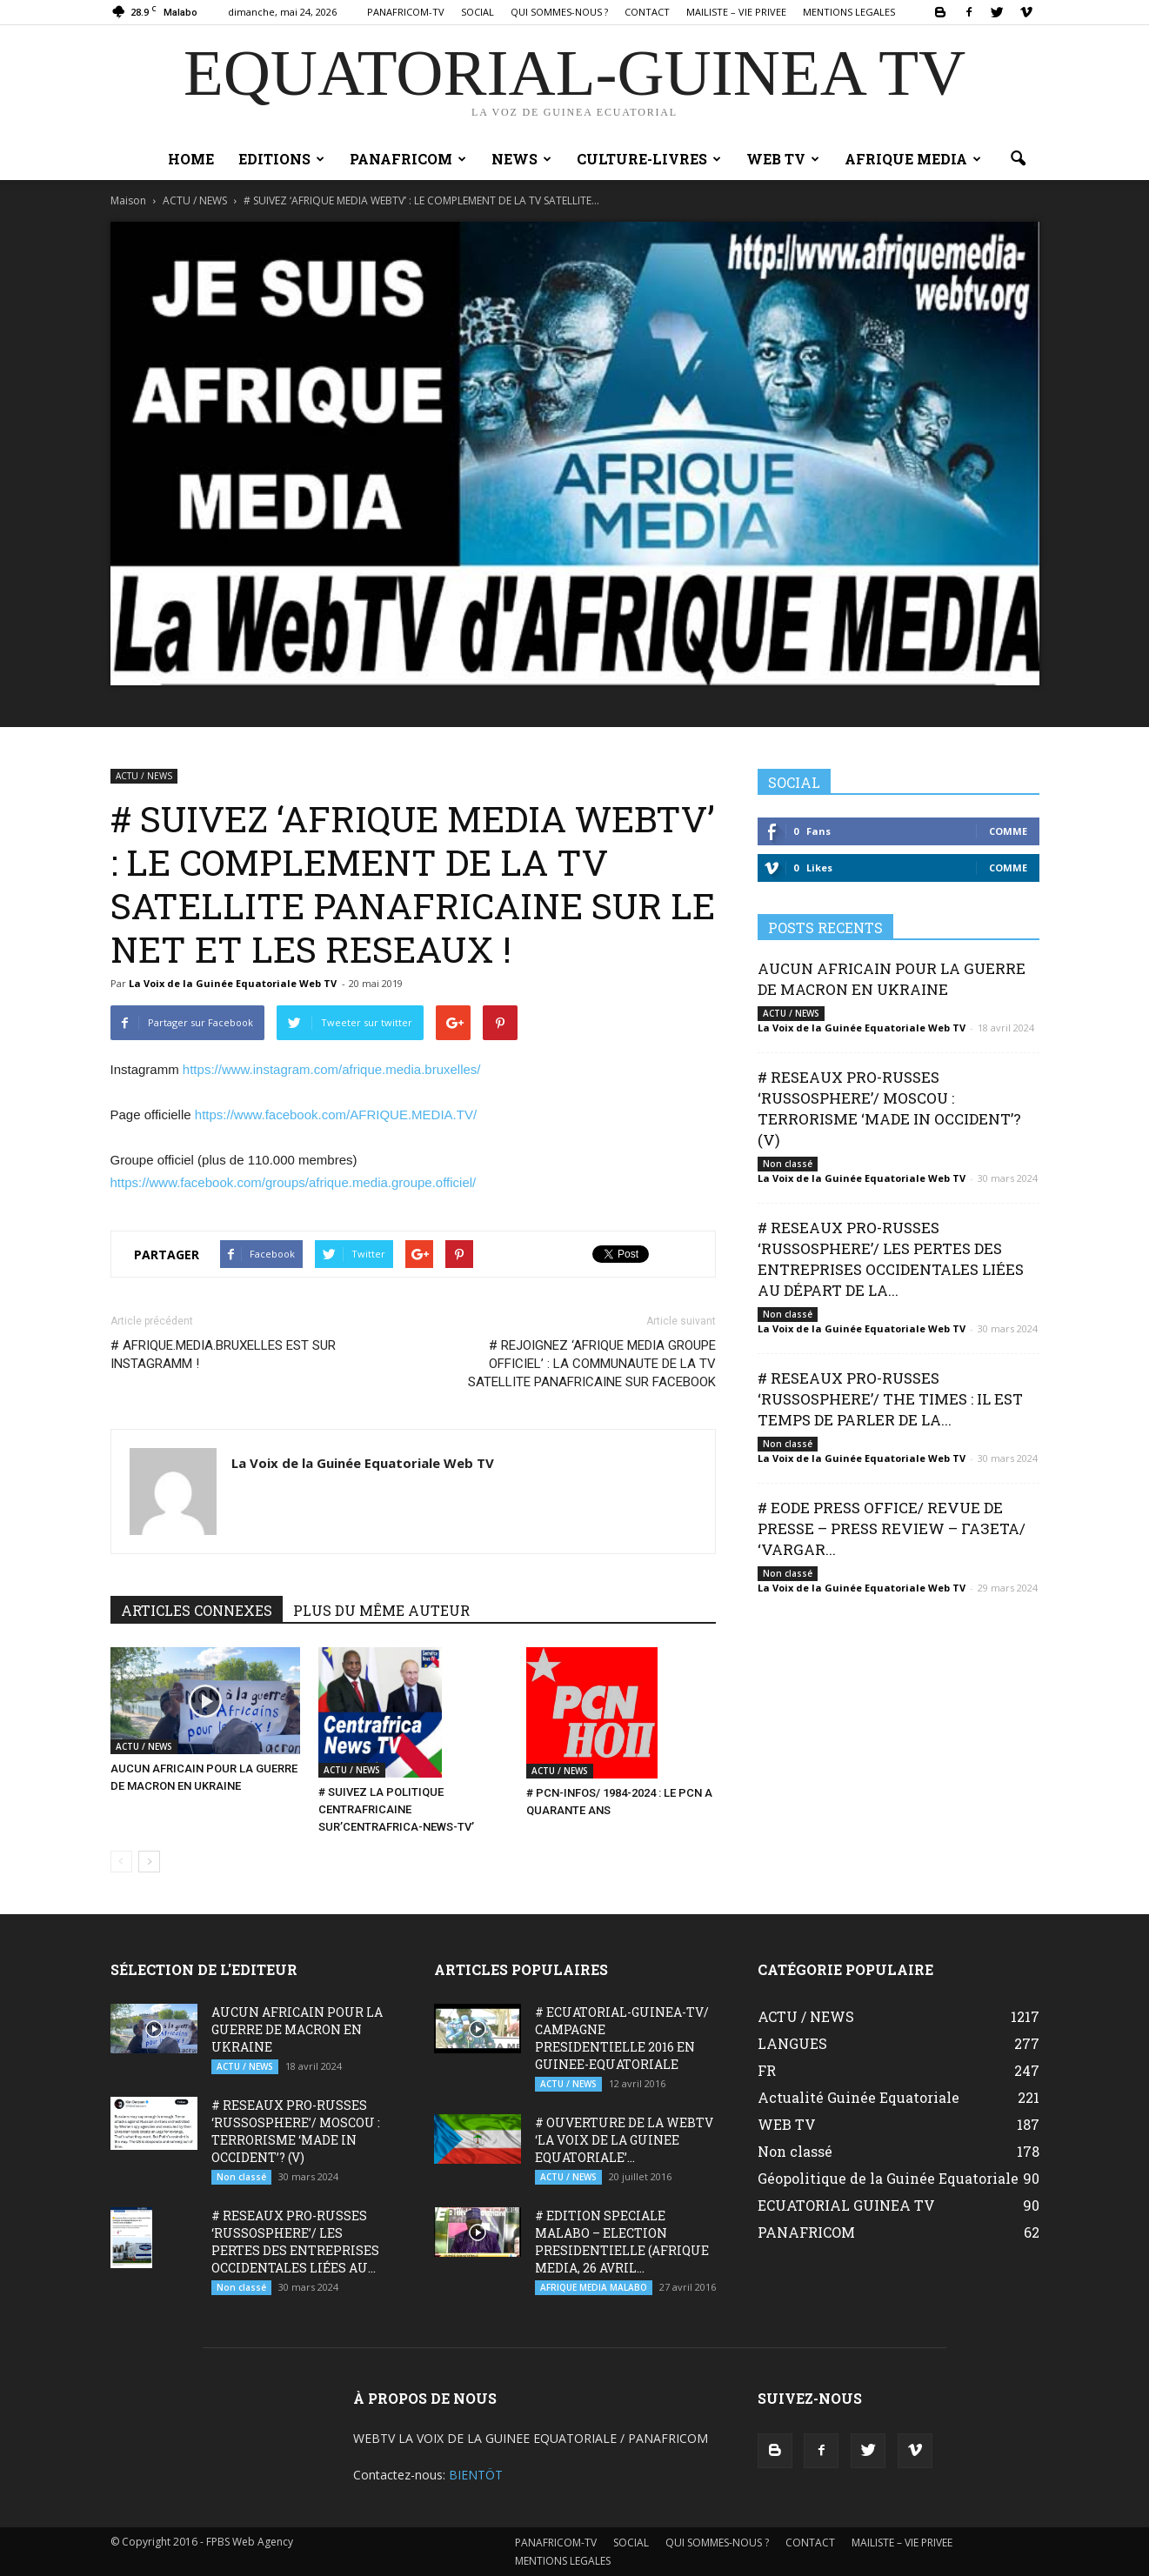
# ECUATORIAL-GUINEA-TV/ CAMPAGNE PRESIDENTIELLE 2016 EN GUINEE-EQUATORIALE (622, 2038)
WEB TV (782, 159)
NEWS (521, 159)
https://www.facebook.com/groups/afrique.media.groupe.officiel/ (293, 1182)
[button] (1018, 159)
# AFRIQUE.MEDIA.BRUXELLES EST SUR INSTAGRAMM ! (223, 1354)
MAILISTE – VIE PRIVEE (736, 11)
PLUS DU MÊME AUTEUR (381, 1610)
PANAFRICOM (408, 159)
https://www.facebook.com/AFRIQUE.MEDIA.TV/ (336, 1114)
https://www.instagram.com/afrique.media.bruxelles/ (332, 1069)
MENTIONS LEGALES (849, 11)
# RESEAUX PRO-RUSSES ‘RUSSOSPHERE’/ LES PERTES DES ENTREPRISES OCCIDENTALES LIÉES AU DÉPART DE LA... (891, 1259)
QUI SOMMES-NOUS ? (559, 11)
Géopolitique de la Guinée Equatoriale (888, 2178)
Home (191, 159)
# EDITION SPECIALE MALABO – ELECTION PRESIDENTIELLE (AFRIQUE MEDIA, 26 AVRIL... (622, 2241)
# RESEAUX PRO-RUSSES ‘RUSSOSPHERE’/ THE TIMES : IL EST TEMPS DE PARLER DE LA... (890, 1399)
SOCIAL (477, 11)
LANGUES (792, 2043)
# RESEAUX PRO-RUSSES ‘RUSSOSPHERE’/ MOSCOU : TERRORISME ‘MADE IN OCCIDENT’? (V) (889, 1108)
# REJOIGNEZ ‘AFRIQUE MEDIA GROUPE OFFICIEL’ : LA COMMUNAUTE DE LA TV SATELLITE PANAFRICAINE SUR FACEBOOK (592, 1364)
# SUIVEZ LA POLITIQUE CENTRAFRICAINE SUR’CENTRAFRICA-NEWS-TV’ (396, 1809)
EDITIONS (281, 159)
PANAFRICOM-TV (405, 11)
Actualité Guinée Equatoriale (858, 2097)
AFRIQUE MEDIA (913, 159)
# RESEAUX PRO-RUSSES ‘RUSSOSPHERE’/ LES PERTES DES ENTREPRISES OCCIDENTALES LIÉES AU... (295, 2241)
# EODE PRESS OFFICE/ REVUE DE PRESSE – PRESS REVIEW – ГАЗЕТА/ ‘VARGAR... (891, 1528)
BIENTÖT (476, 2474)
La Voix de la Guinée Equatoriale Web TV (233, 983)
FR (767, 2070)
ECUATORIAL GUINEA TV (846, 2205)
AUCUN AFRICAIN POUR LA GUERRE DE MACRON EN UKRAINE (891, 978)
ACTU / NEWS (144, 776)
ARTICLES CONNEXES (196, 1610)
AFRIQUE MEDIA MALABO (593, 2287)
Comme (1008, 831)
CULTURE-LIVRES (649, 159)
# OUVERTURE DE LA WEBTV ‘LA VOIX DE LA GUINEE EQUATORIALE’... (624, 2140)
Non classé (787, 1164)
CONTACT (647, 11)
